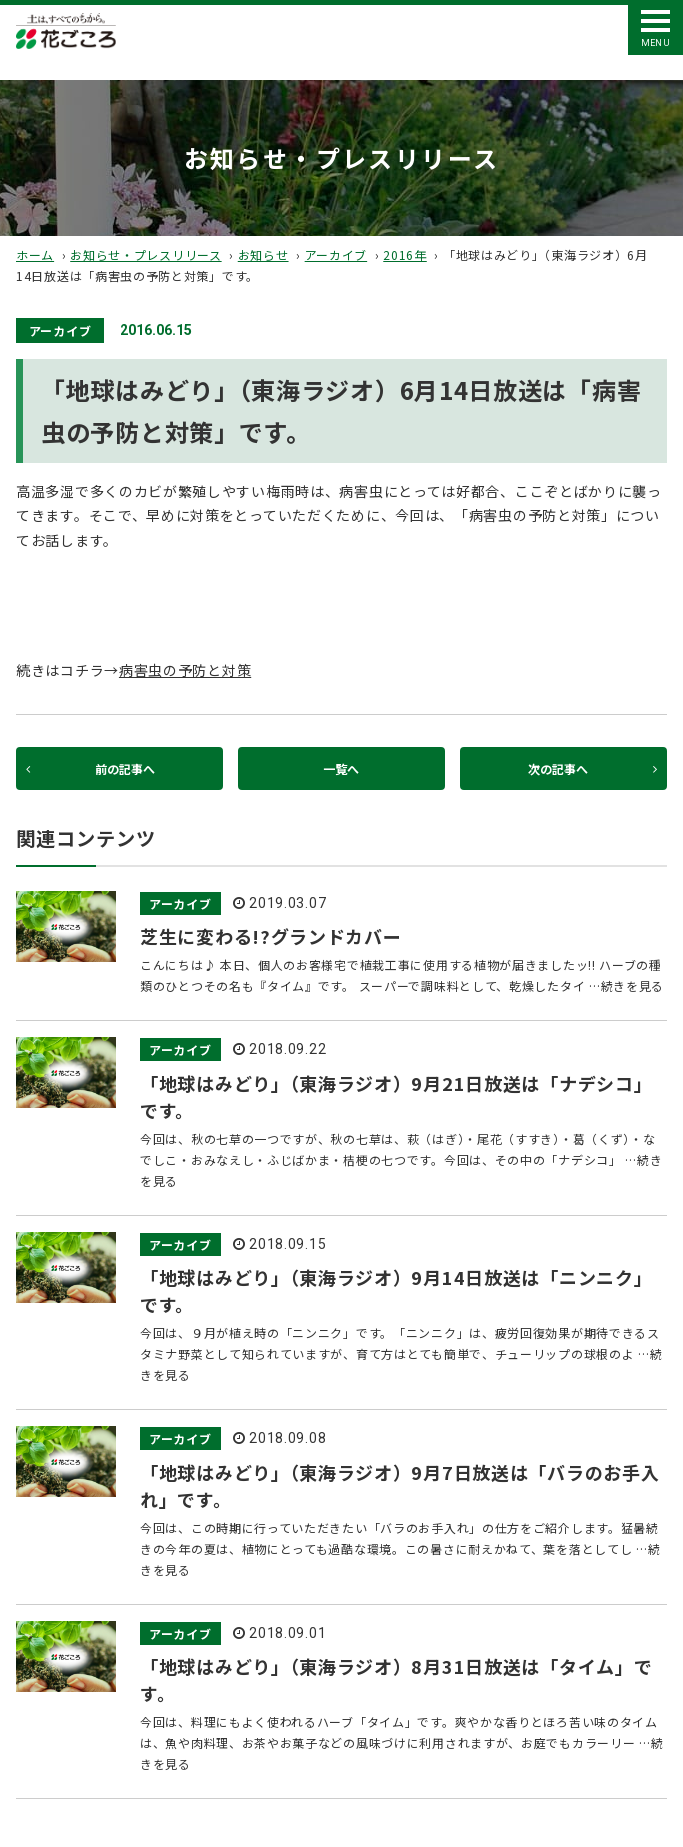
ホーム (35, 254)
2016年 (405, 254)
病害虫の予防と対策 (185, 670)
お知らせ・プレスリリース (145, 254)
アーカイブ (336, 254)
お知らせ (263, 254)
